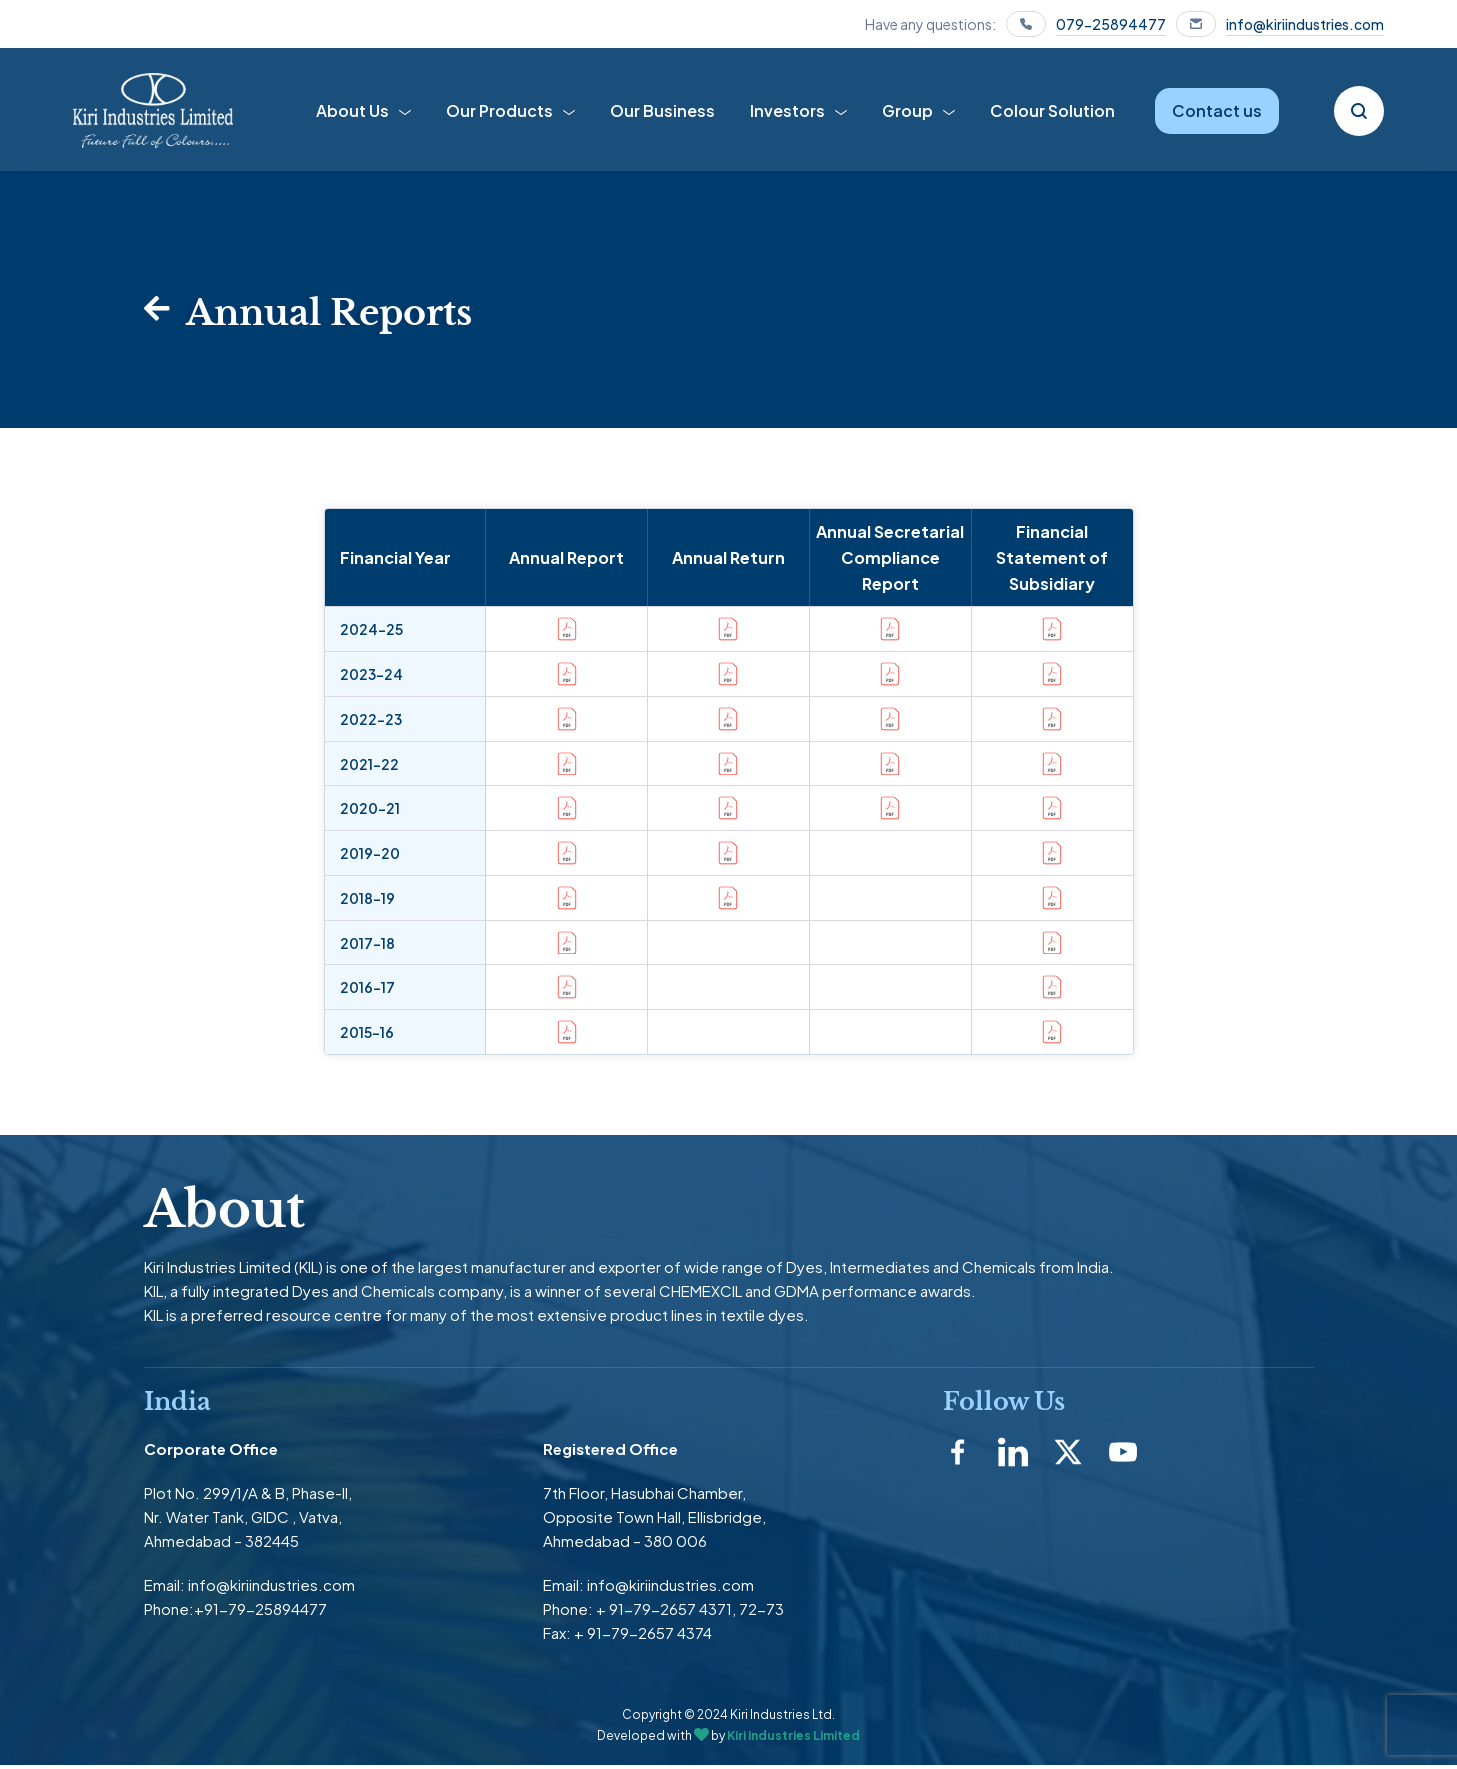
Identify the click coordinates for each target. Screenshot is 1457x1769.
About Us (352, 110)
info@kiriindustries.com (1305, 24)
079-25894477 (1111, 24)
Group (907, 110)
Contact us (1217, 110)
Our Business (662, 110)
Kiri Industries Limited (793, 1738)
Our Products (499, 110)
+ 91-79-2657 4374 (643, 1636)
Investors (787, 110)
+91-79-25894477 (260, 1612)
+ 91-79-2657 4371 (664, 1612)
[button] (890, 845)
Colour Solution (1052, 110)
